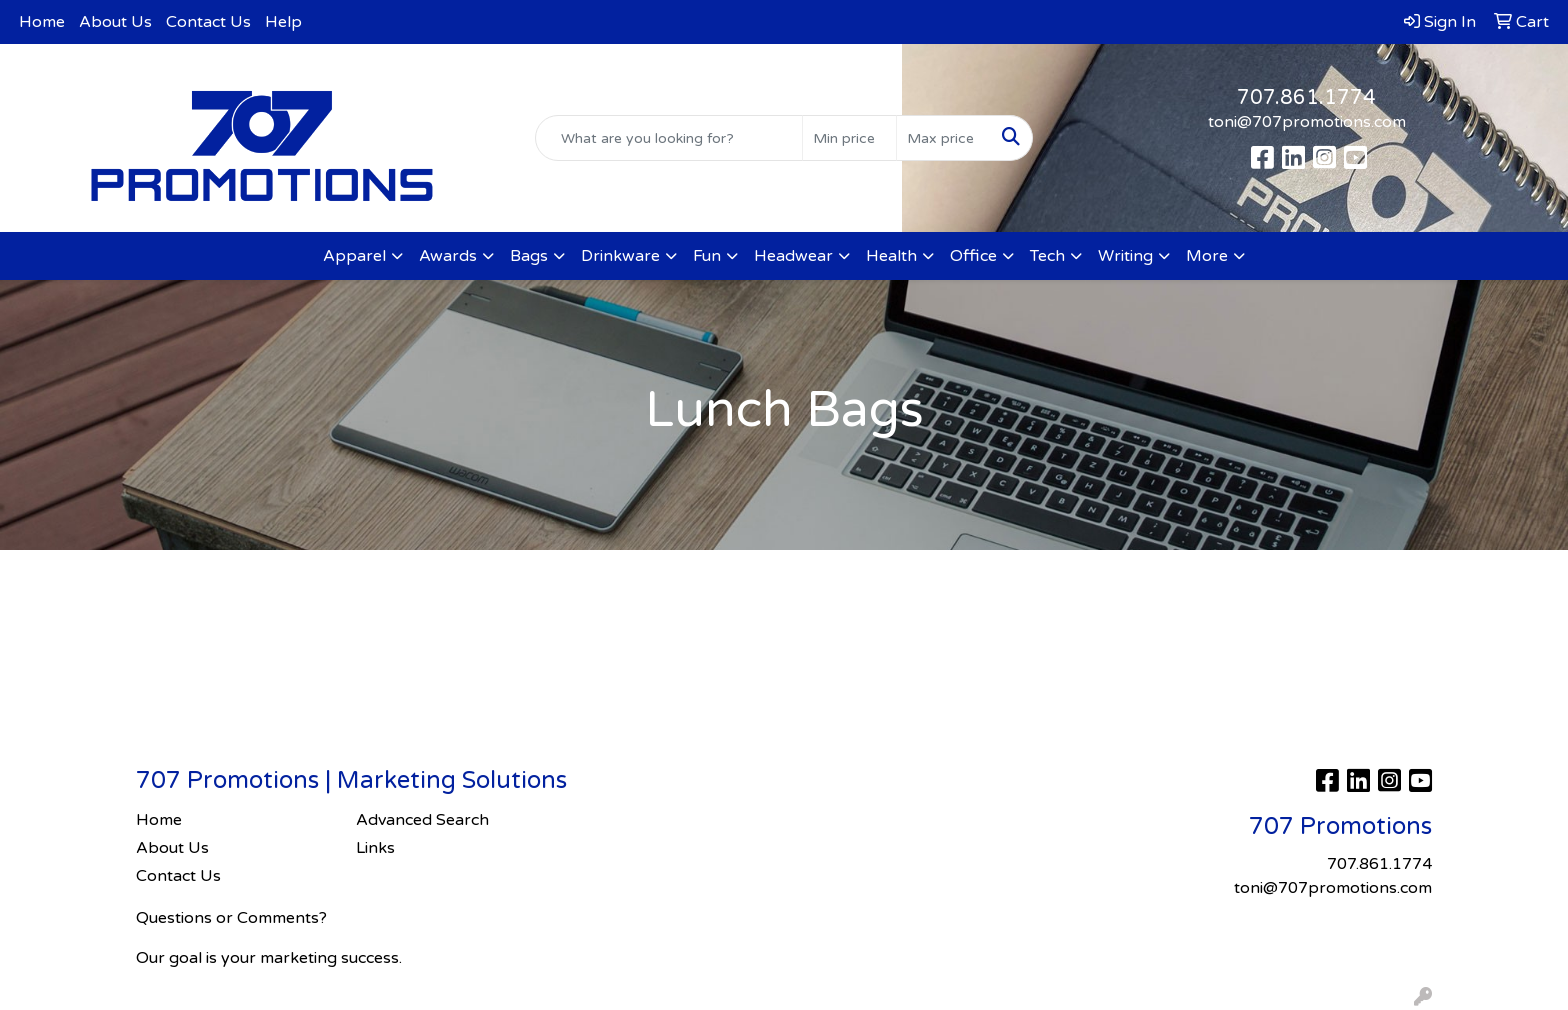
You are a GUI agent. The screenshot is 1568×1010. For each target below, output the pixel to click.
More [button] (1207, 256)
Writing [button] (1125, 256)
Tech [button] (1047, 256)
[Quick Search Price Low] (849, 138)
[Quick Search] (669, 138)
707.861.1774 (1306, 98)
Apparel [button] (354, 256)
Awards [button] (448, 256)
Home (42, 22)
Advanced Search (422, 820)
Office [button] (973, 256)
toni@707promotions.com (1307, 122)
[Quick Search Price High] (943, 138)
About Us (115, 22)
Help (283, 22)
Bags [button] (529, 256)
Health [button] (891, 256)
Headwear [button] (793, 256)
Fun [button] (707, 256)
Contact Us (208, 22)
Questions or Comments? (231, 918)
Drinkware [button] (620, 256)
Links (375, 848)
